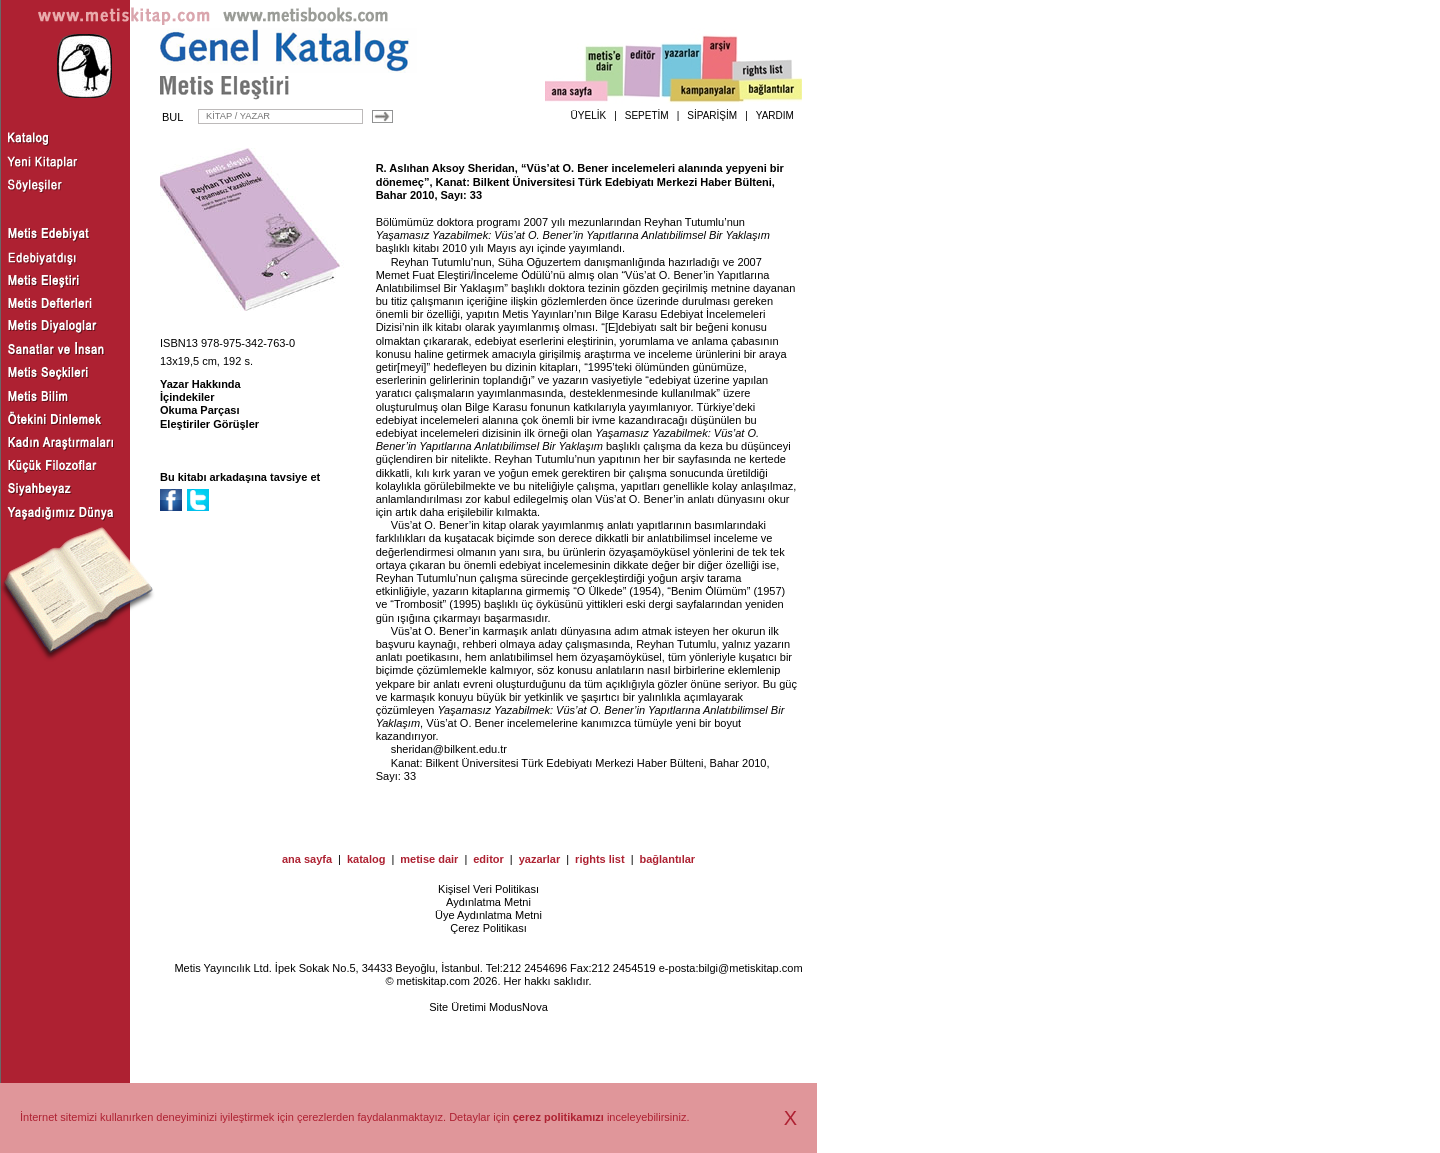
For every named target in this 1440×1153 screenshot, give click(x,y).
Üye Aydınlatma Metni (488, 915)
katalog (366, 859)
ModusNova (518, 1007)
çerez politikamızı (558, 1117)
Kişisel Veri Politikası (488, 889)
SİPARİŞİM (712, 115)
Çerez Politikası (488, 928)
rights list (600, 859)
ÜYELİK (589, 115)
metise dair (429, 859)
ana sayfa (307, 859)
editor (488, 859)
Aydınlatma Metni (488, 902)
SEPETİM (647, 115)
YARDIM (775, 115)
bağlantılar (667, 859)
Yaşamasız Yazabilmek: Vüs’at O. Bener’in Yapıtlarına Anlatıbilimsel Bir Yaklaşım (573, 235)
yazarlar (540, 859)
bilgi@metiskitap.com (750, 968)
